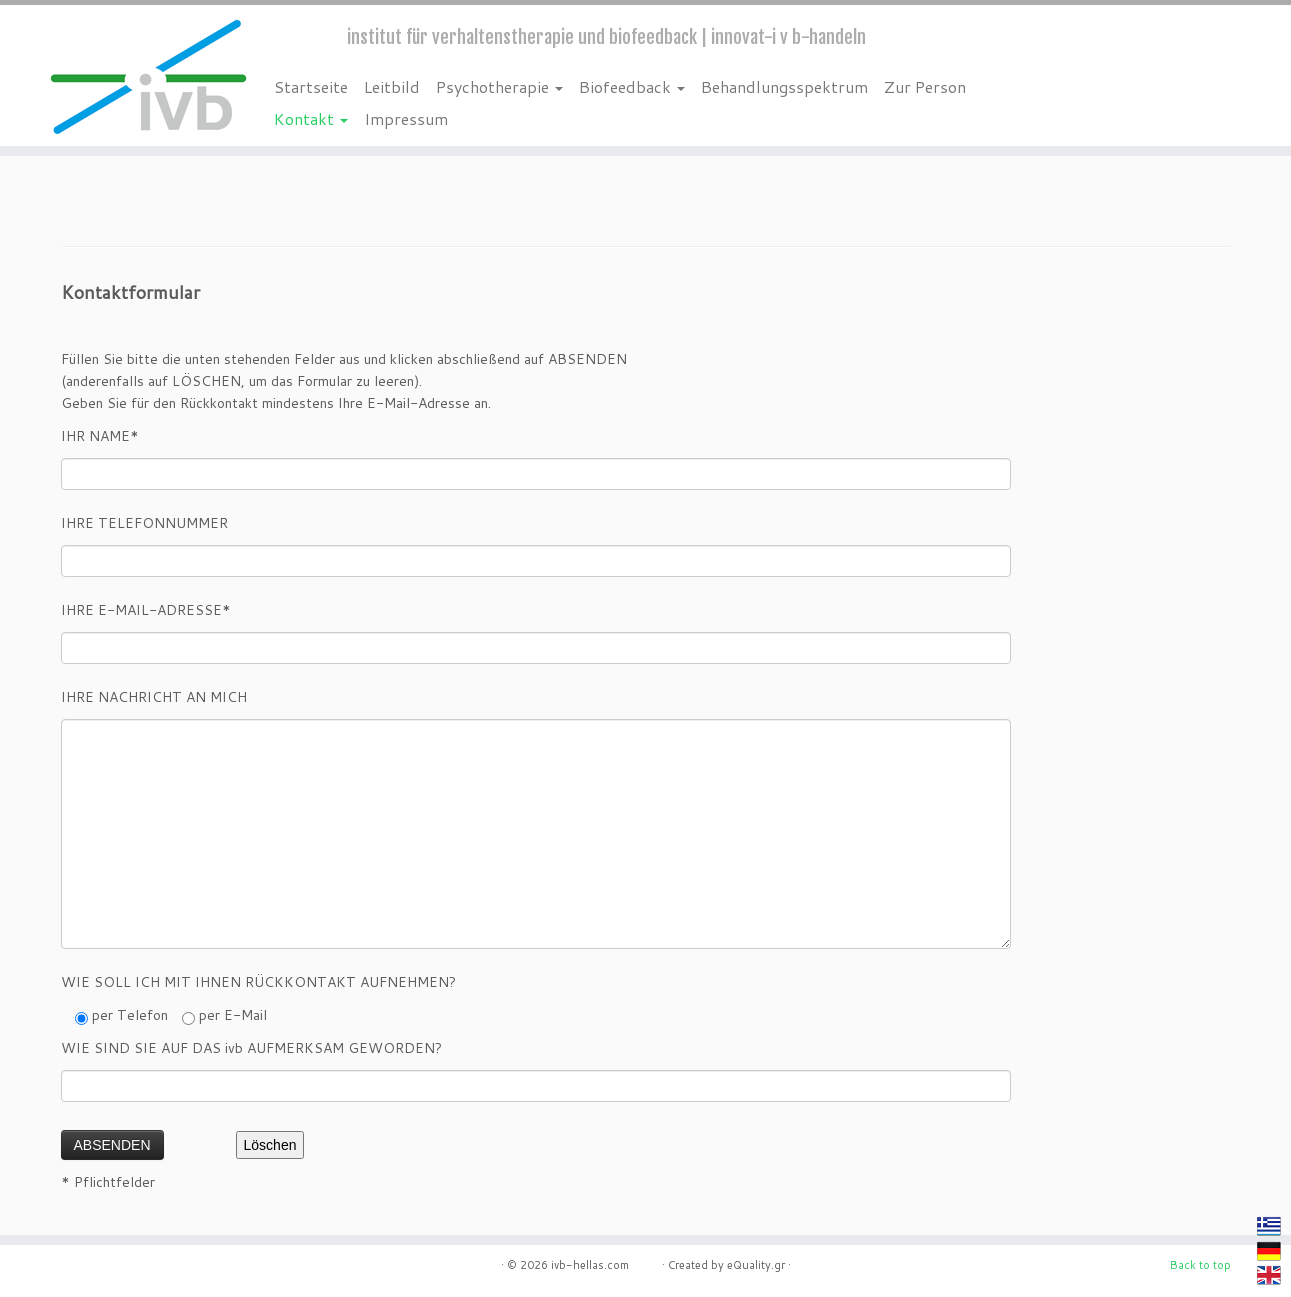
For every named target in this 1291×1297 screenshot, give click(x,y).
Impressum (406, 118)
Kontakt (311, 118)
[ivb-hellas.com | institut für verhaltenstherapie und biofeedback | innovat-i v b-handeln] (149, 75)
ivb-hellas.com (605, 1265)
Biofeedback (632, 86)
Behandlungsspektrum (784, 86)
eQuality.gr (756, 1265)
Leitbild (392, 86)
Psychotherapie (499, 86)
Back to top (1200, 1265)
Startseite (311, 86)
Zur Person (925, 86)
